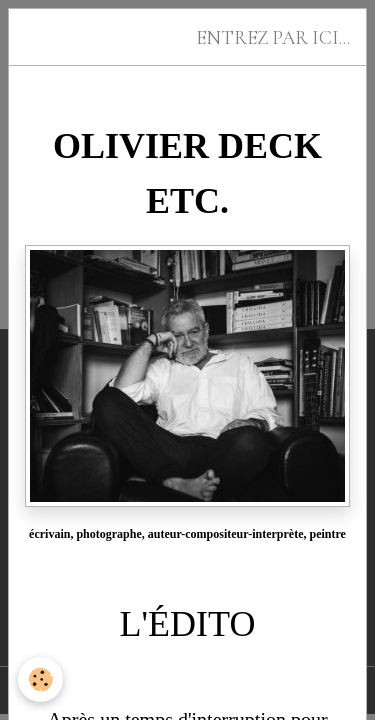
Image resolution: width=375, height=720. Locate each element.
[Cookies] (40, 679)
